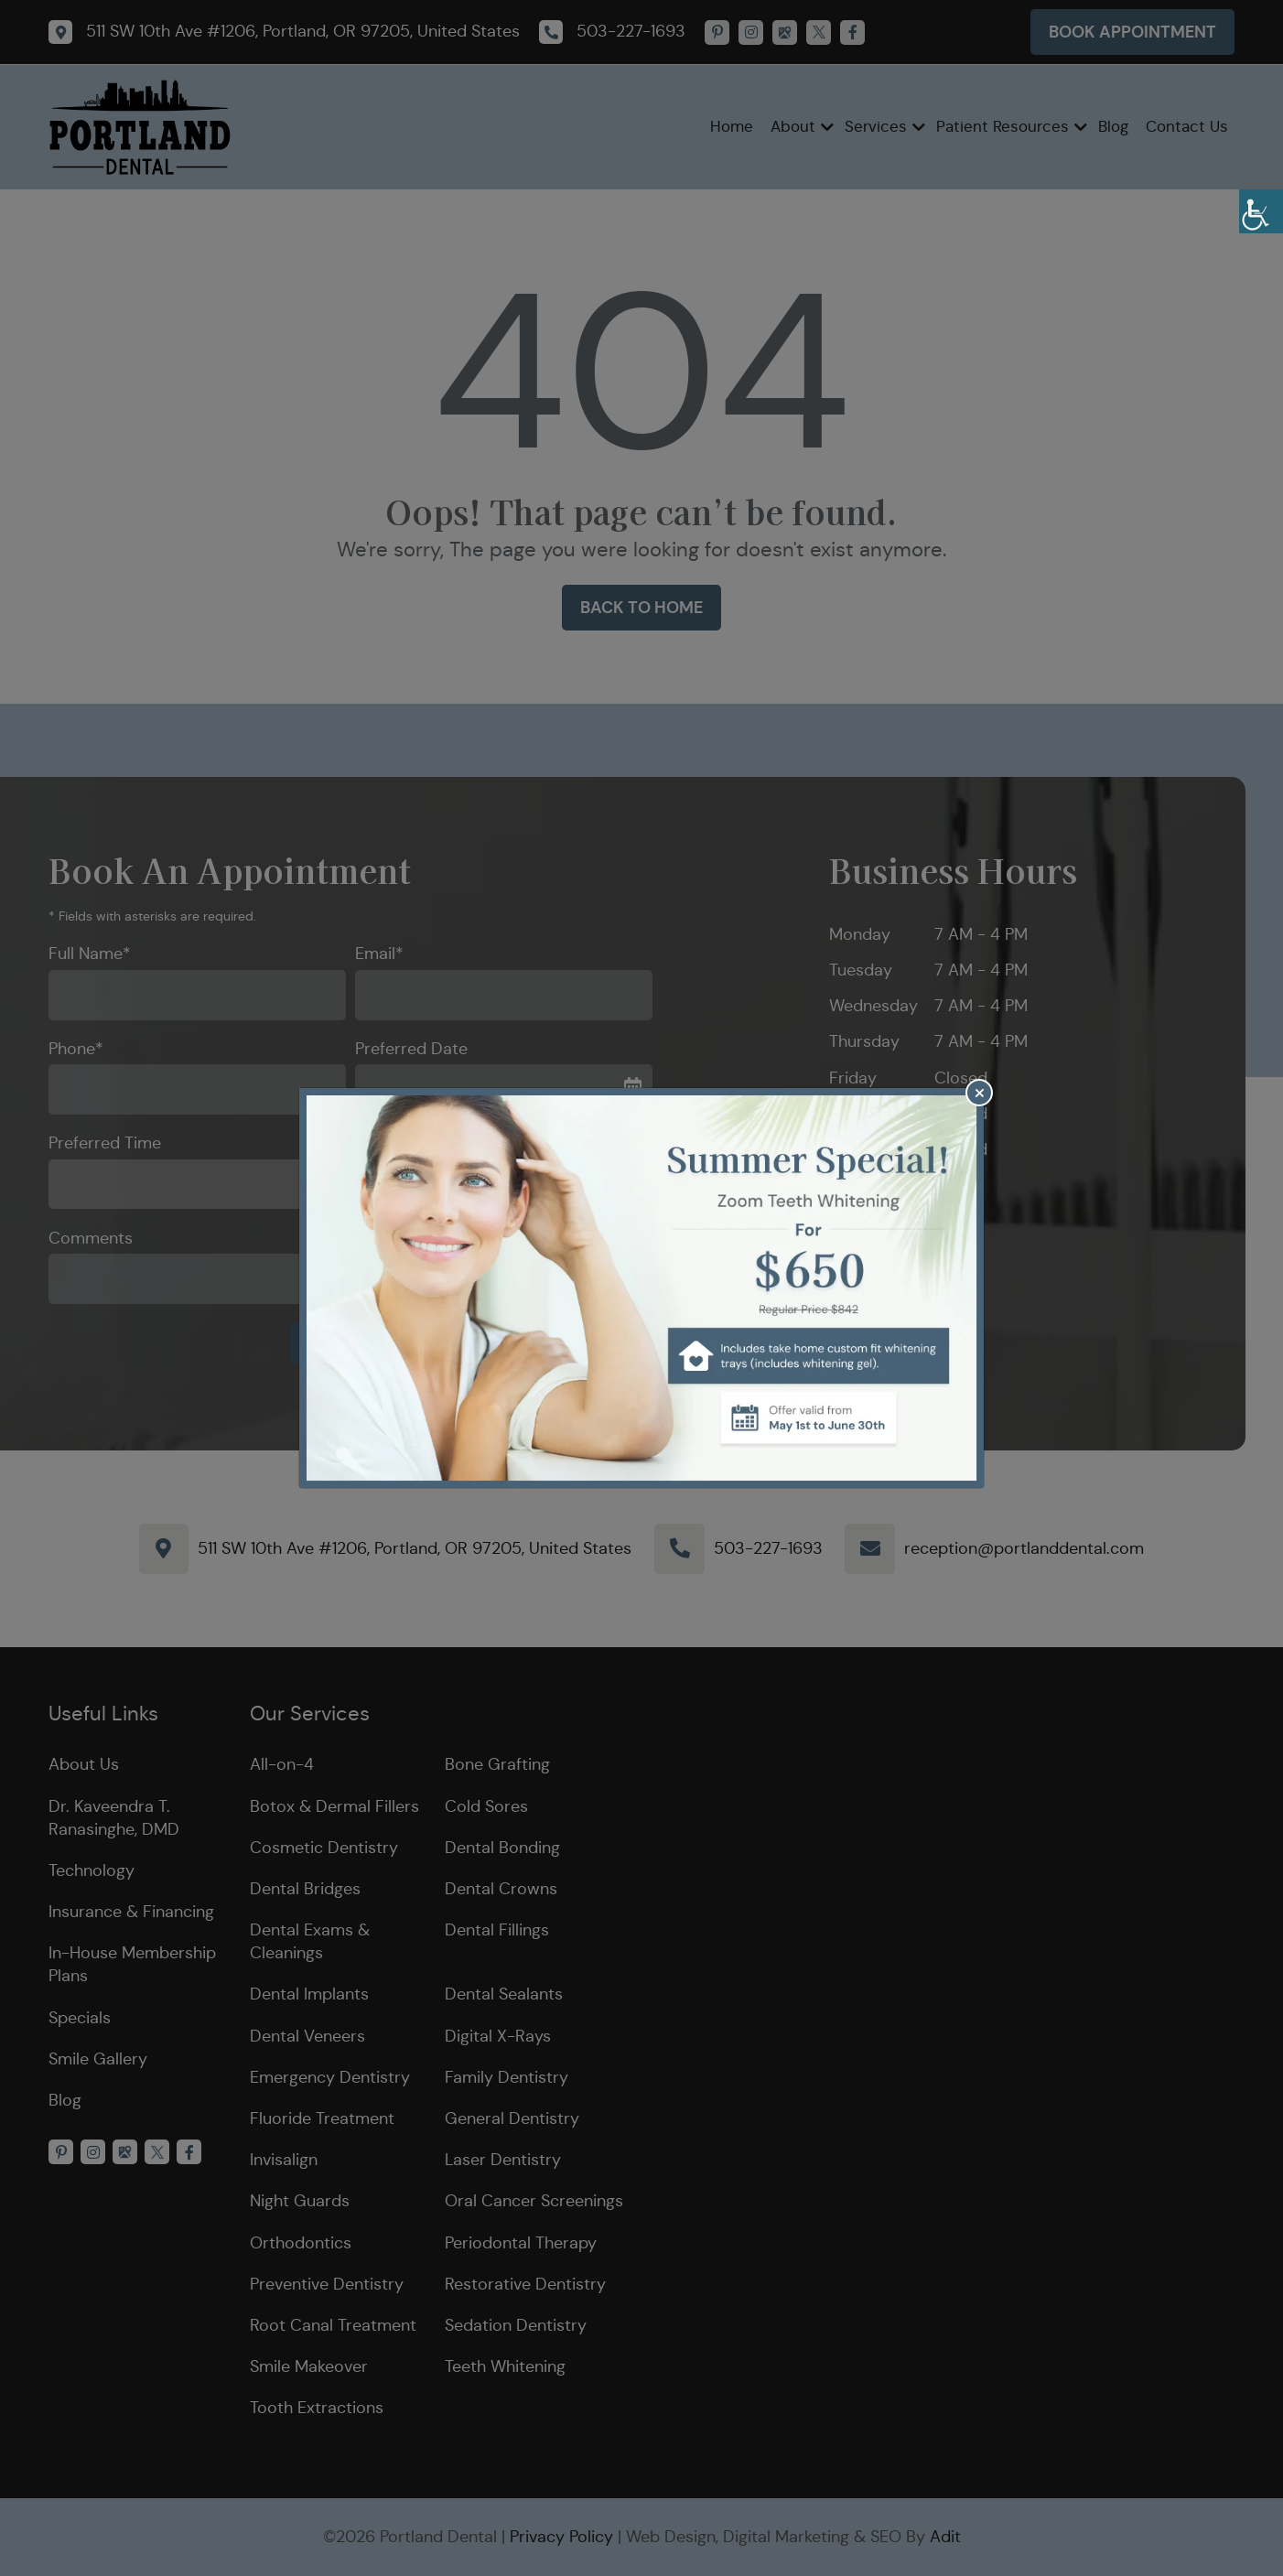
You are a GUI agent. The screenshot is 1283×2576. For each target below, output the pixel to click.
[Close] (979, 1092)
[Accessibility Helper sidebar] (1261, 211)
